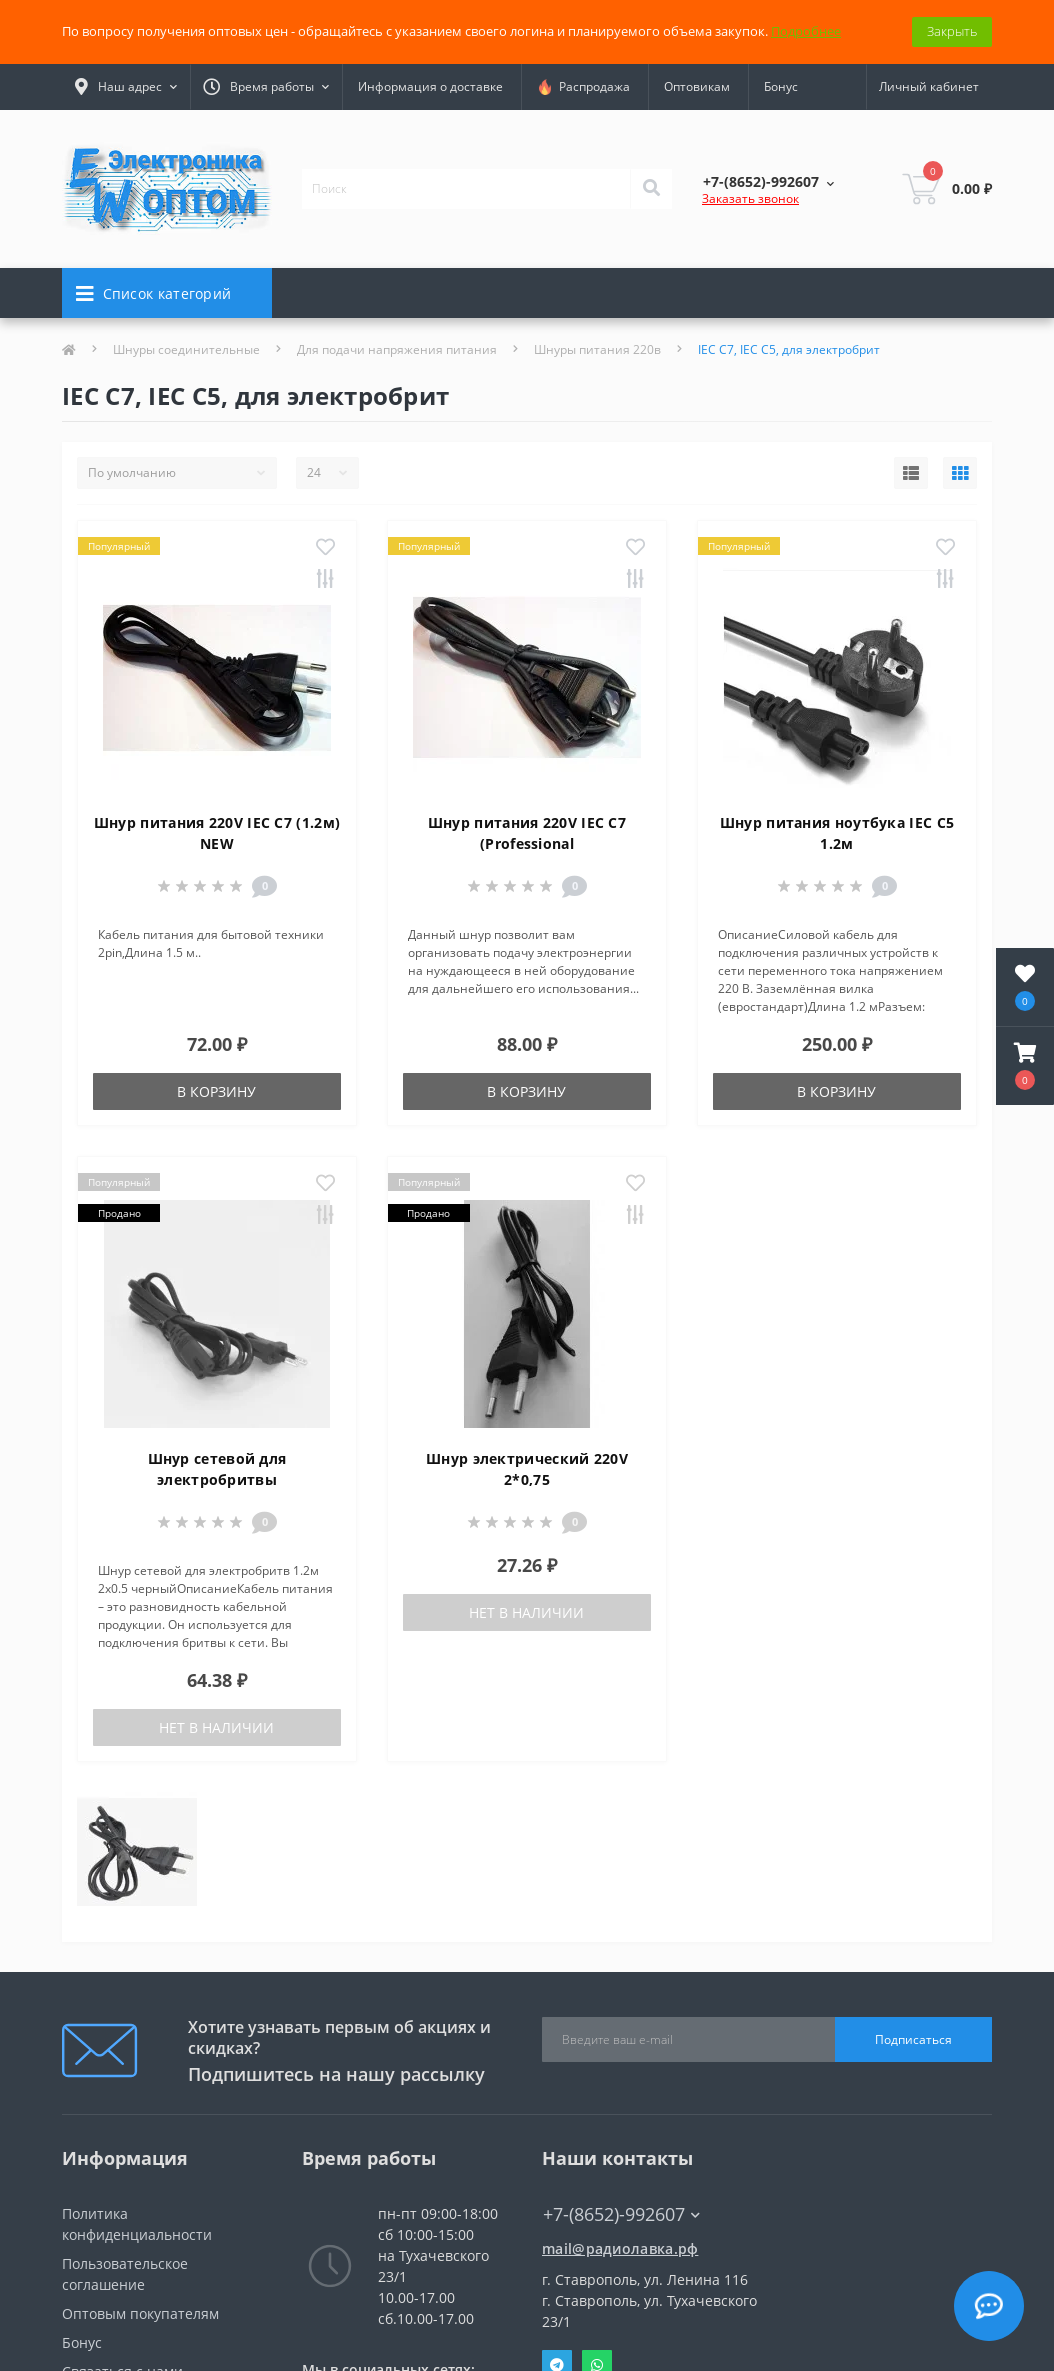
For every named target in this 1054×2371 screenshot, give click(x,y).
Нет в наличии (216, 1727)
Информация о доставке (430, 86)
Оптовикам (697, 86)
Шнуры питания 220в (597, 349)
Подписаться (913, 2039)
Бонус (781, 86)
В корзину (216, 1091)
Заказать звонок (750, 198)
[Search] (651, 189)
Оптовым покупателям (140, 2313)
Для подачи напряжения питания (397, 349)
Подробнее (806, 31)
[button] (1025, 1066)
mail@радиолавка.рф (620, 2248)
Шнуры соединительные (186, 349)
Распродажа (583, 87)
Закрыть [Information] (952, 31)
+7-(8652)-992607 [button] (621, 2214)
